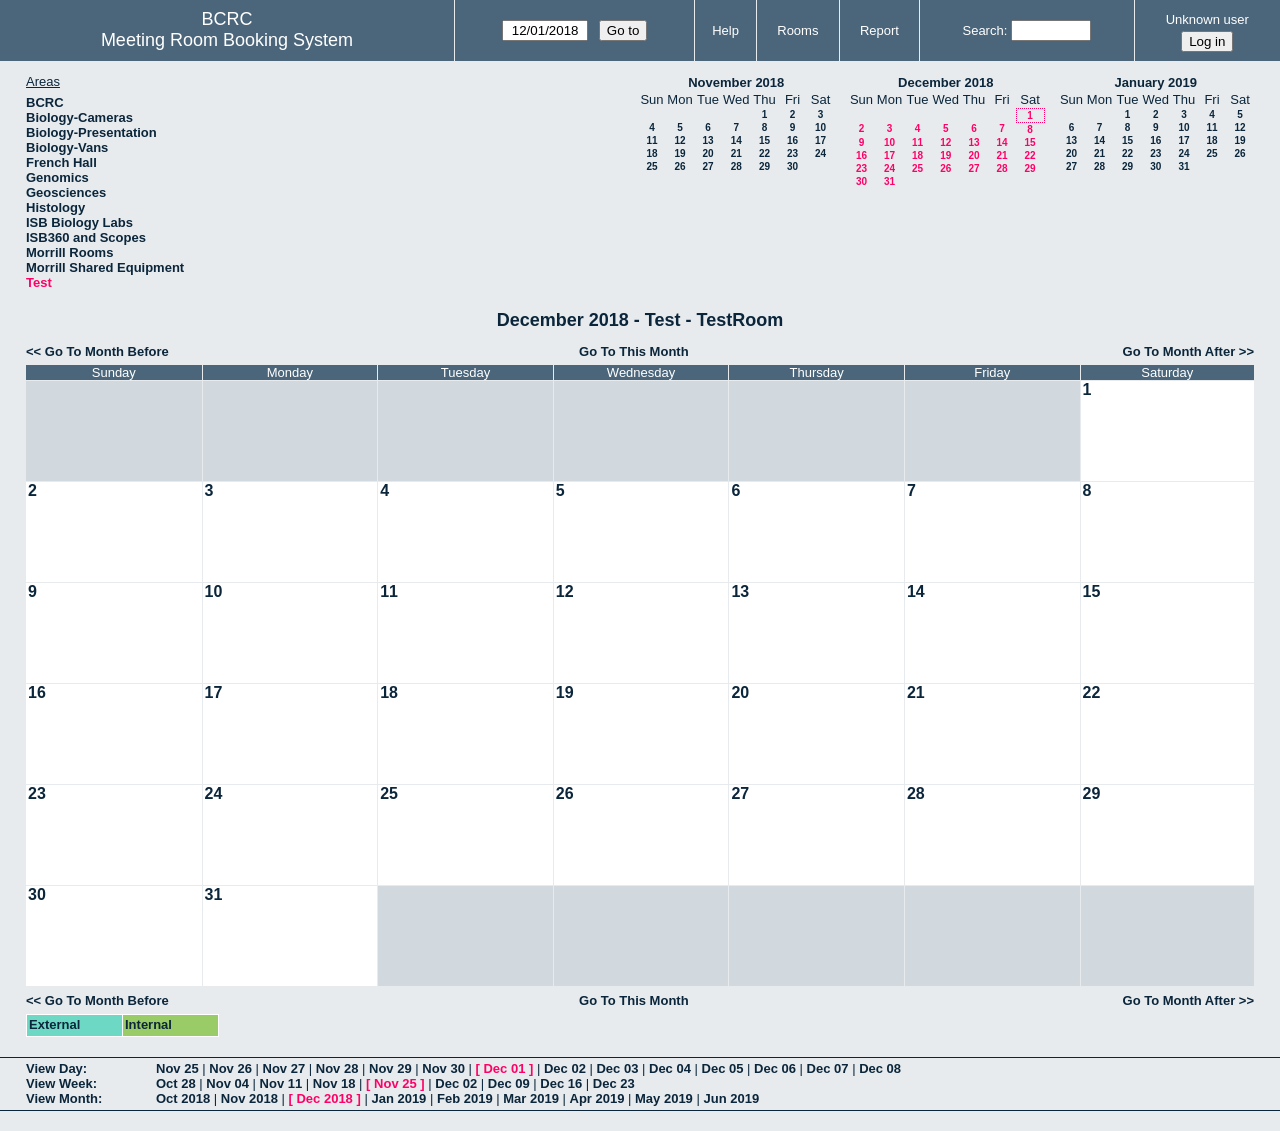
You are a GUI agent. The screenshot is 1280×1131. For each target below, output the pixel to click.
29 (764, 166)
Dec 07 (828, 1068)
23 (792, 153)
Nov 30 (443, 1068)
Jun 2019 (731, 1098)
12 (679, 140)
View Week (59, 1083)
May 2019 (664, 1098)
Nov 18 (334, 1083)
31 (889, 181)
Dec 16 (561, 1083)
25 (651, 166)
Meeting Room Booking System (227, 40)
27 (707, 166)
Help (725, 30)
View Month (62, 1098)
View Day (54, 1068)
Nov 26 (230, 1068)
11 (651, 140)
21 (736, 153)
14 (736, 140)
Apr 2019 (597, 1098)
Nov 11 (281, 1083)
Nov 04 (227, 1083)
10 (820, 127)
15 (764, 140)
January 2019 (1156, 82)
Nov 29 (390, 1068)
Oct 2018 (183, 1098)
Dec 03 (617, 1068)
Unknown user (1207, 19)
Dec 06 (775, 1068)
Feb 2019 (465, 1098)
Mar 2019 (531, 1098)
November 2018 (736, 82)
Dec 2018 (324, 1098)
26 (679, 166)
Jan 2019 (398, 1098)
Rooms (797, 30)
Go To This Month (634, 351)
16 (792, 140)
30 (792, 166)
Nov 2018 (249, 1098)
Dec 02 (565, 1068)
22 (764, 153)
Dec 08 (880, 1068)
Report (879, 30)
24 (820, 153)
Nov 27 (284, 1068)
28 (736, 166)
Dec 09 (509, 1083)
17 (820, 140)
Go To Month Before (107, 351)
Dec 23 (614, 1083)
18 (651, 153)
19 (679, 153)
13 (707, 140)
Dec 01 (504, 1068)
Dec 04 (670, 1068)
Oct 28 (176, 1083)
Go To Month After (1179, 351)
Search (982, 30)
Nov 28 (337, 1068)
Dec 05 (723, 1068)
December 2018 (945, 82)
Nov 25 (177, 1068)
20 (707, 153)
